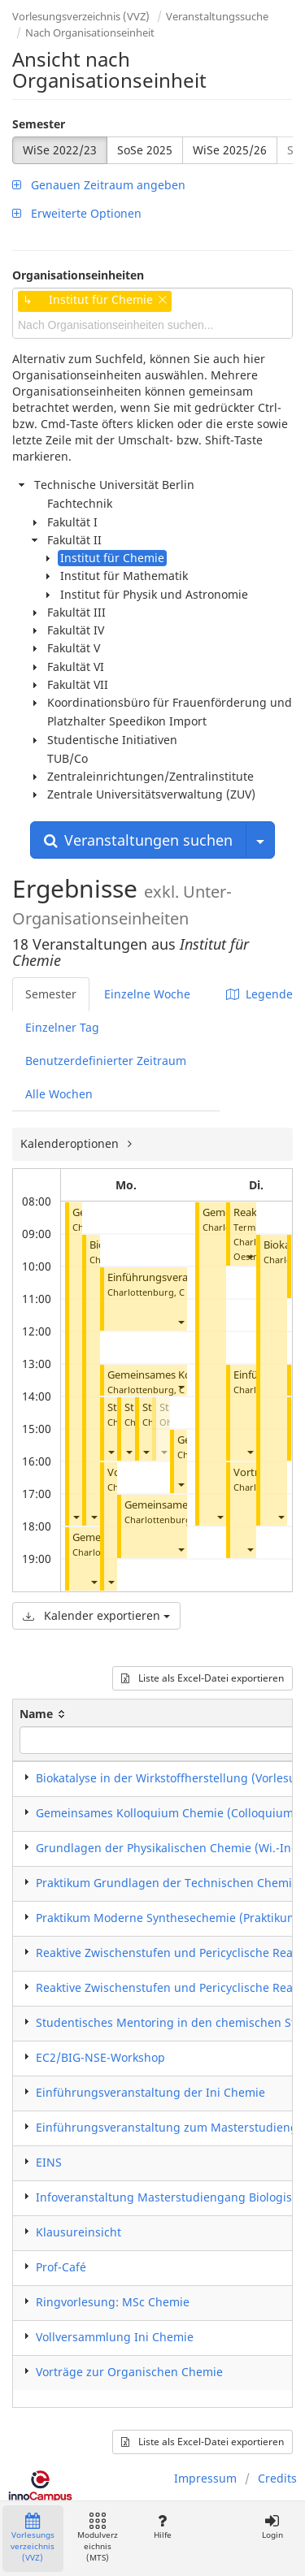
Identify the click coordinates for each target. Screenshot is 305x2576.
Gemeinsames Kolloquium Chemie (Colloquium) (167, 1813)
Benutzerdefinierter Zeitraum (105, 1060)
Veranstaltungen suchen (138, 840)
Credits (277, 2478)
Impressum (205, 2478)
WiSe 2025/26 (230, 150)
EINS (49, 2162)
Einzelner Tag (62, 1027)
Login (272, 2526)
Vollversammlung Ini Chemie (115, 2336)
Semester (38, 124)
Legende (259, 994)
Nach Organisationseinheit (90, 32)
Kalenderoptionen (71, 1143)
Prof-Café (61, 2267)
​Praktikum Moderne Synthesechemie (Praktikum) (169, 1917)
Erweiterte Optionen (77, 213)
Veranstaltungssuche (217, 16)
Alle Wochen (59, 1094)
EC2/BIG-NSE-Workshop (100, 2057)
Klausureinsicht (78, 2232)
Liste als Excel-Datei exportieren (202, 1678)
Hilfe (162, 2526)
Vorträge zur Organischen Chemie (129, 2371)
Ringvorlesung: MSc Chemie (113, 2302)
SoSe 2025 (144, 150)
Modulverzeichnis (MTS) (97, 2538)
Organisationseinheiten (78, 275)
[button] (76, 1516)
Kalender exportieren (96, 1615)
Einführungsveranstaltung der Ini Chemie (150, 2092)
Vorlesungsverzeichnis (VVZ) (81, 16)
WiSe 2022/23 (60, 150)
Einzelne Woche (147, 994)
